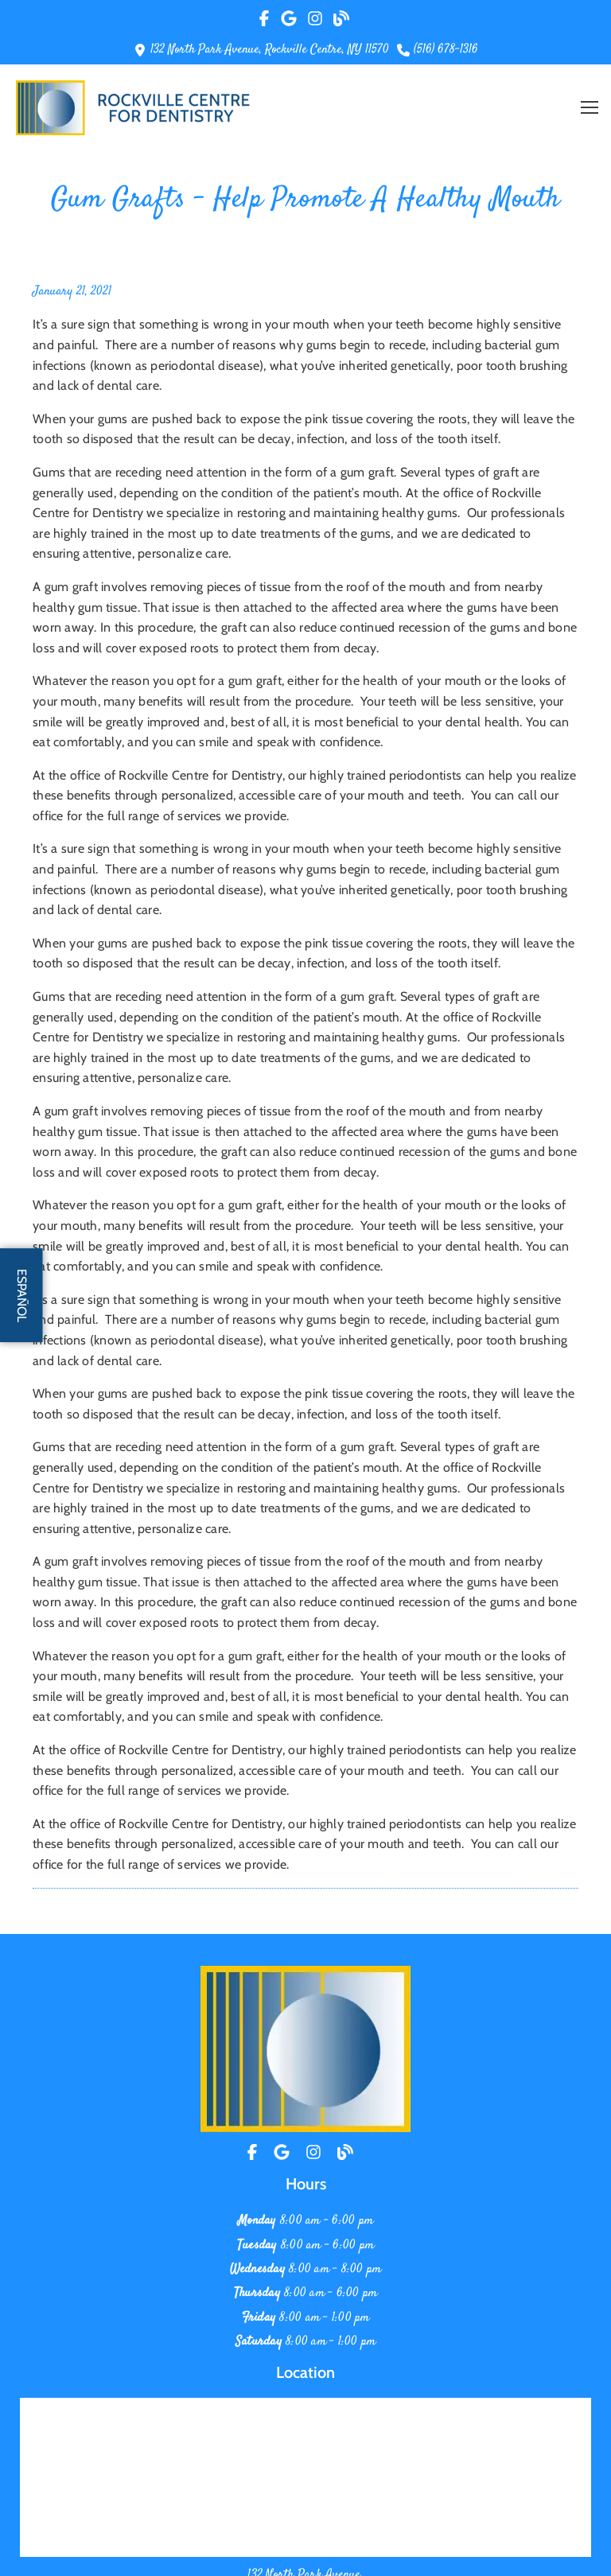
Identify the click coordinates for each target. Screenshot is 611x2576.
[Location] (282, 2152)
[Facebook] (254, 2152)
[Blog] (345, 2152)
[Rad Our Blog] (341, 18)
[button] (589, 107)
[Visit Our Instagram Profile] (316, 18)
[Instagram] (313, 2152)
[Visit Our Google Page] (289, 18)
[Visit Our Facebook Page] (266, 18)
